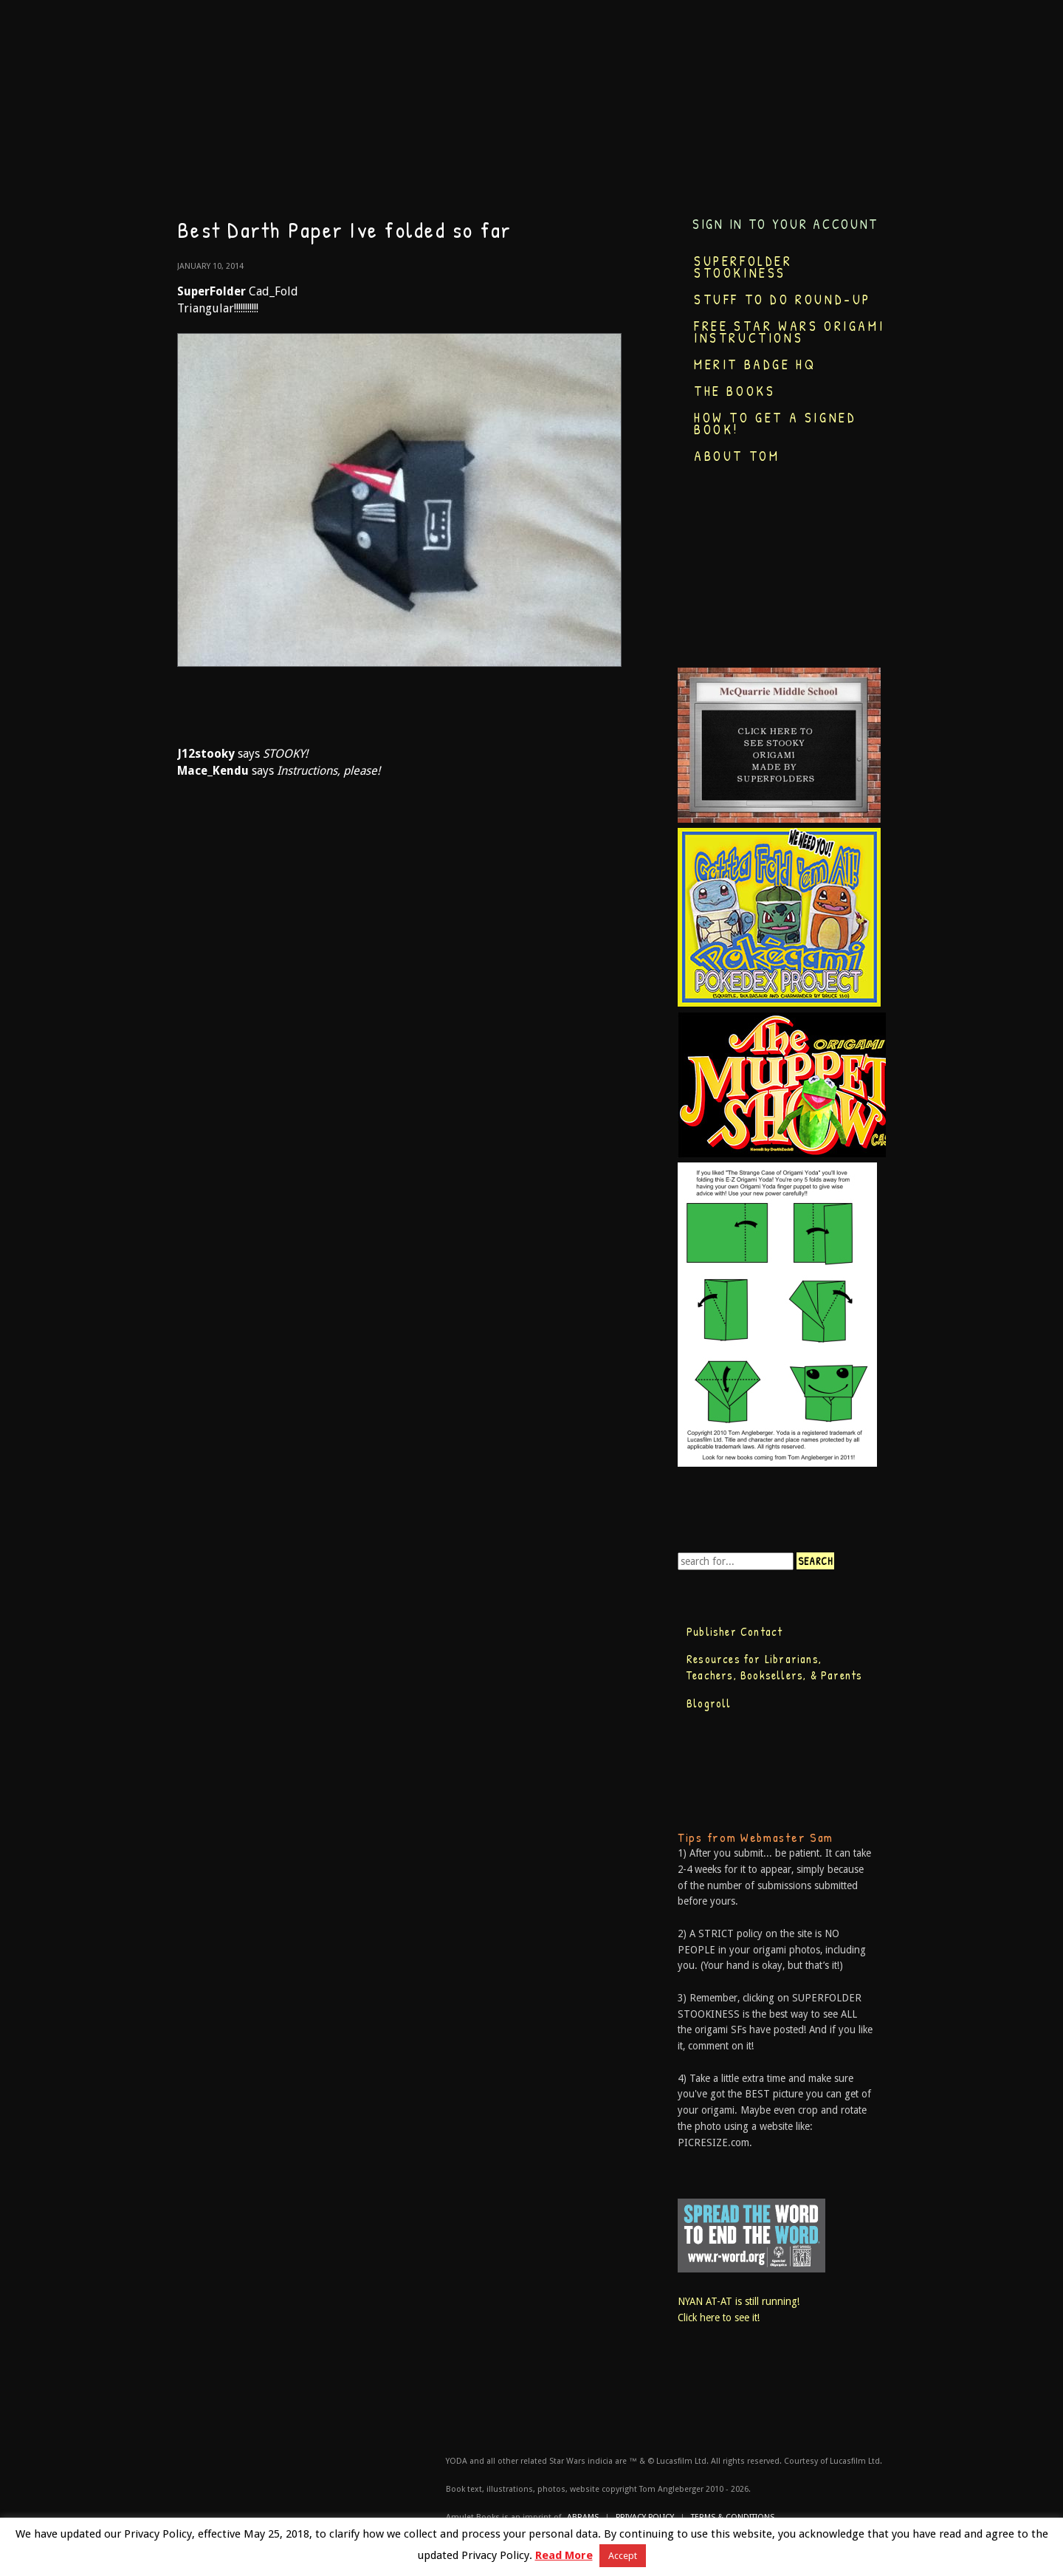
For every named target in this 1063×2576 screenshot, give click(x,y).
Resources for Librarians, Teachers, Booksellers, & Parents (774, 1667)
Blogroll (709, 1703)
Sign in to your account (785, 224)
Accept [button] (622, 2555)
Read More (564, 2555)
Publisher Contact (734, 1631)
